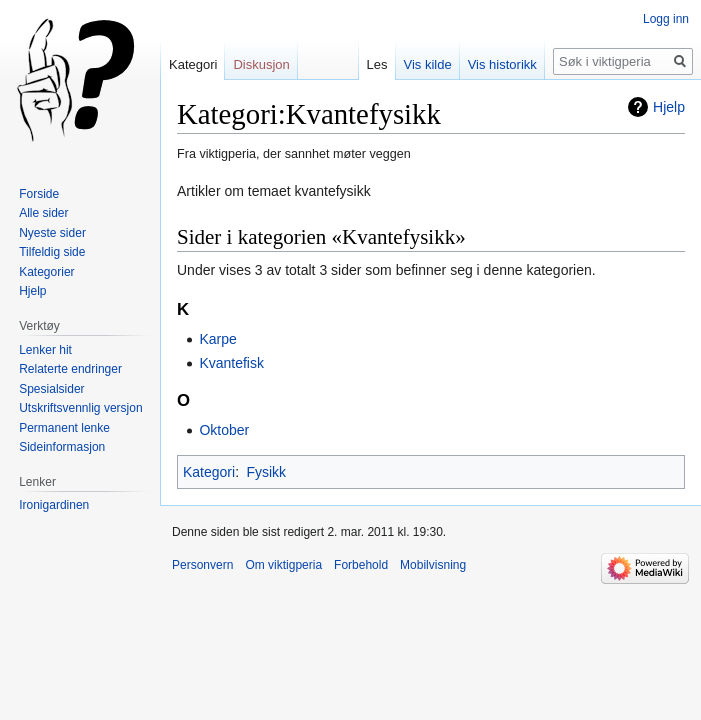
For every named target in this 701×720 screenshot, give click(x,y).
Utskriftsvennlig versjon (80, 408)
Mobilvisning (433, 565)
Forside (39, 194)
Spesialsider (51, 389)
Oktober (224, 430)
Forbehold (361, 565)
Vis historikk (502, 64)
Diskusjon (261, 64)
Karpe (217, 339)
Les (377, 64)
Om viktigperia (283, 565)
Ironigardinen (54, 505)
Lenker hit (45, 350)
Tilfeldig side (52, 252)
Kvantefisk (231, 363)
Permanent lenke (64, 428)
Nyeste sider (52, 233)
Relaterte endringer (70, 369)
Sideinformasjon (62, 447)
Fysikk (266, 472)
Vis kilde (428, 64)
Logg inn (666, 19)
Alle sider (43, 213)
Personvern (202, 565)
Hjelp (669, 107)
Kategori (209, 472)
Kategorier (46, 272)
